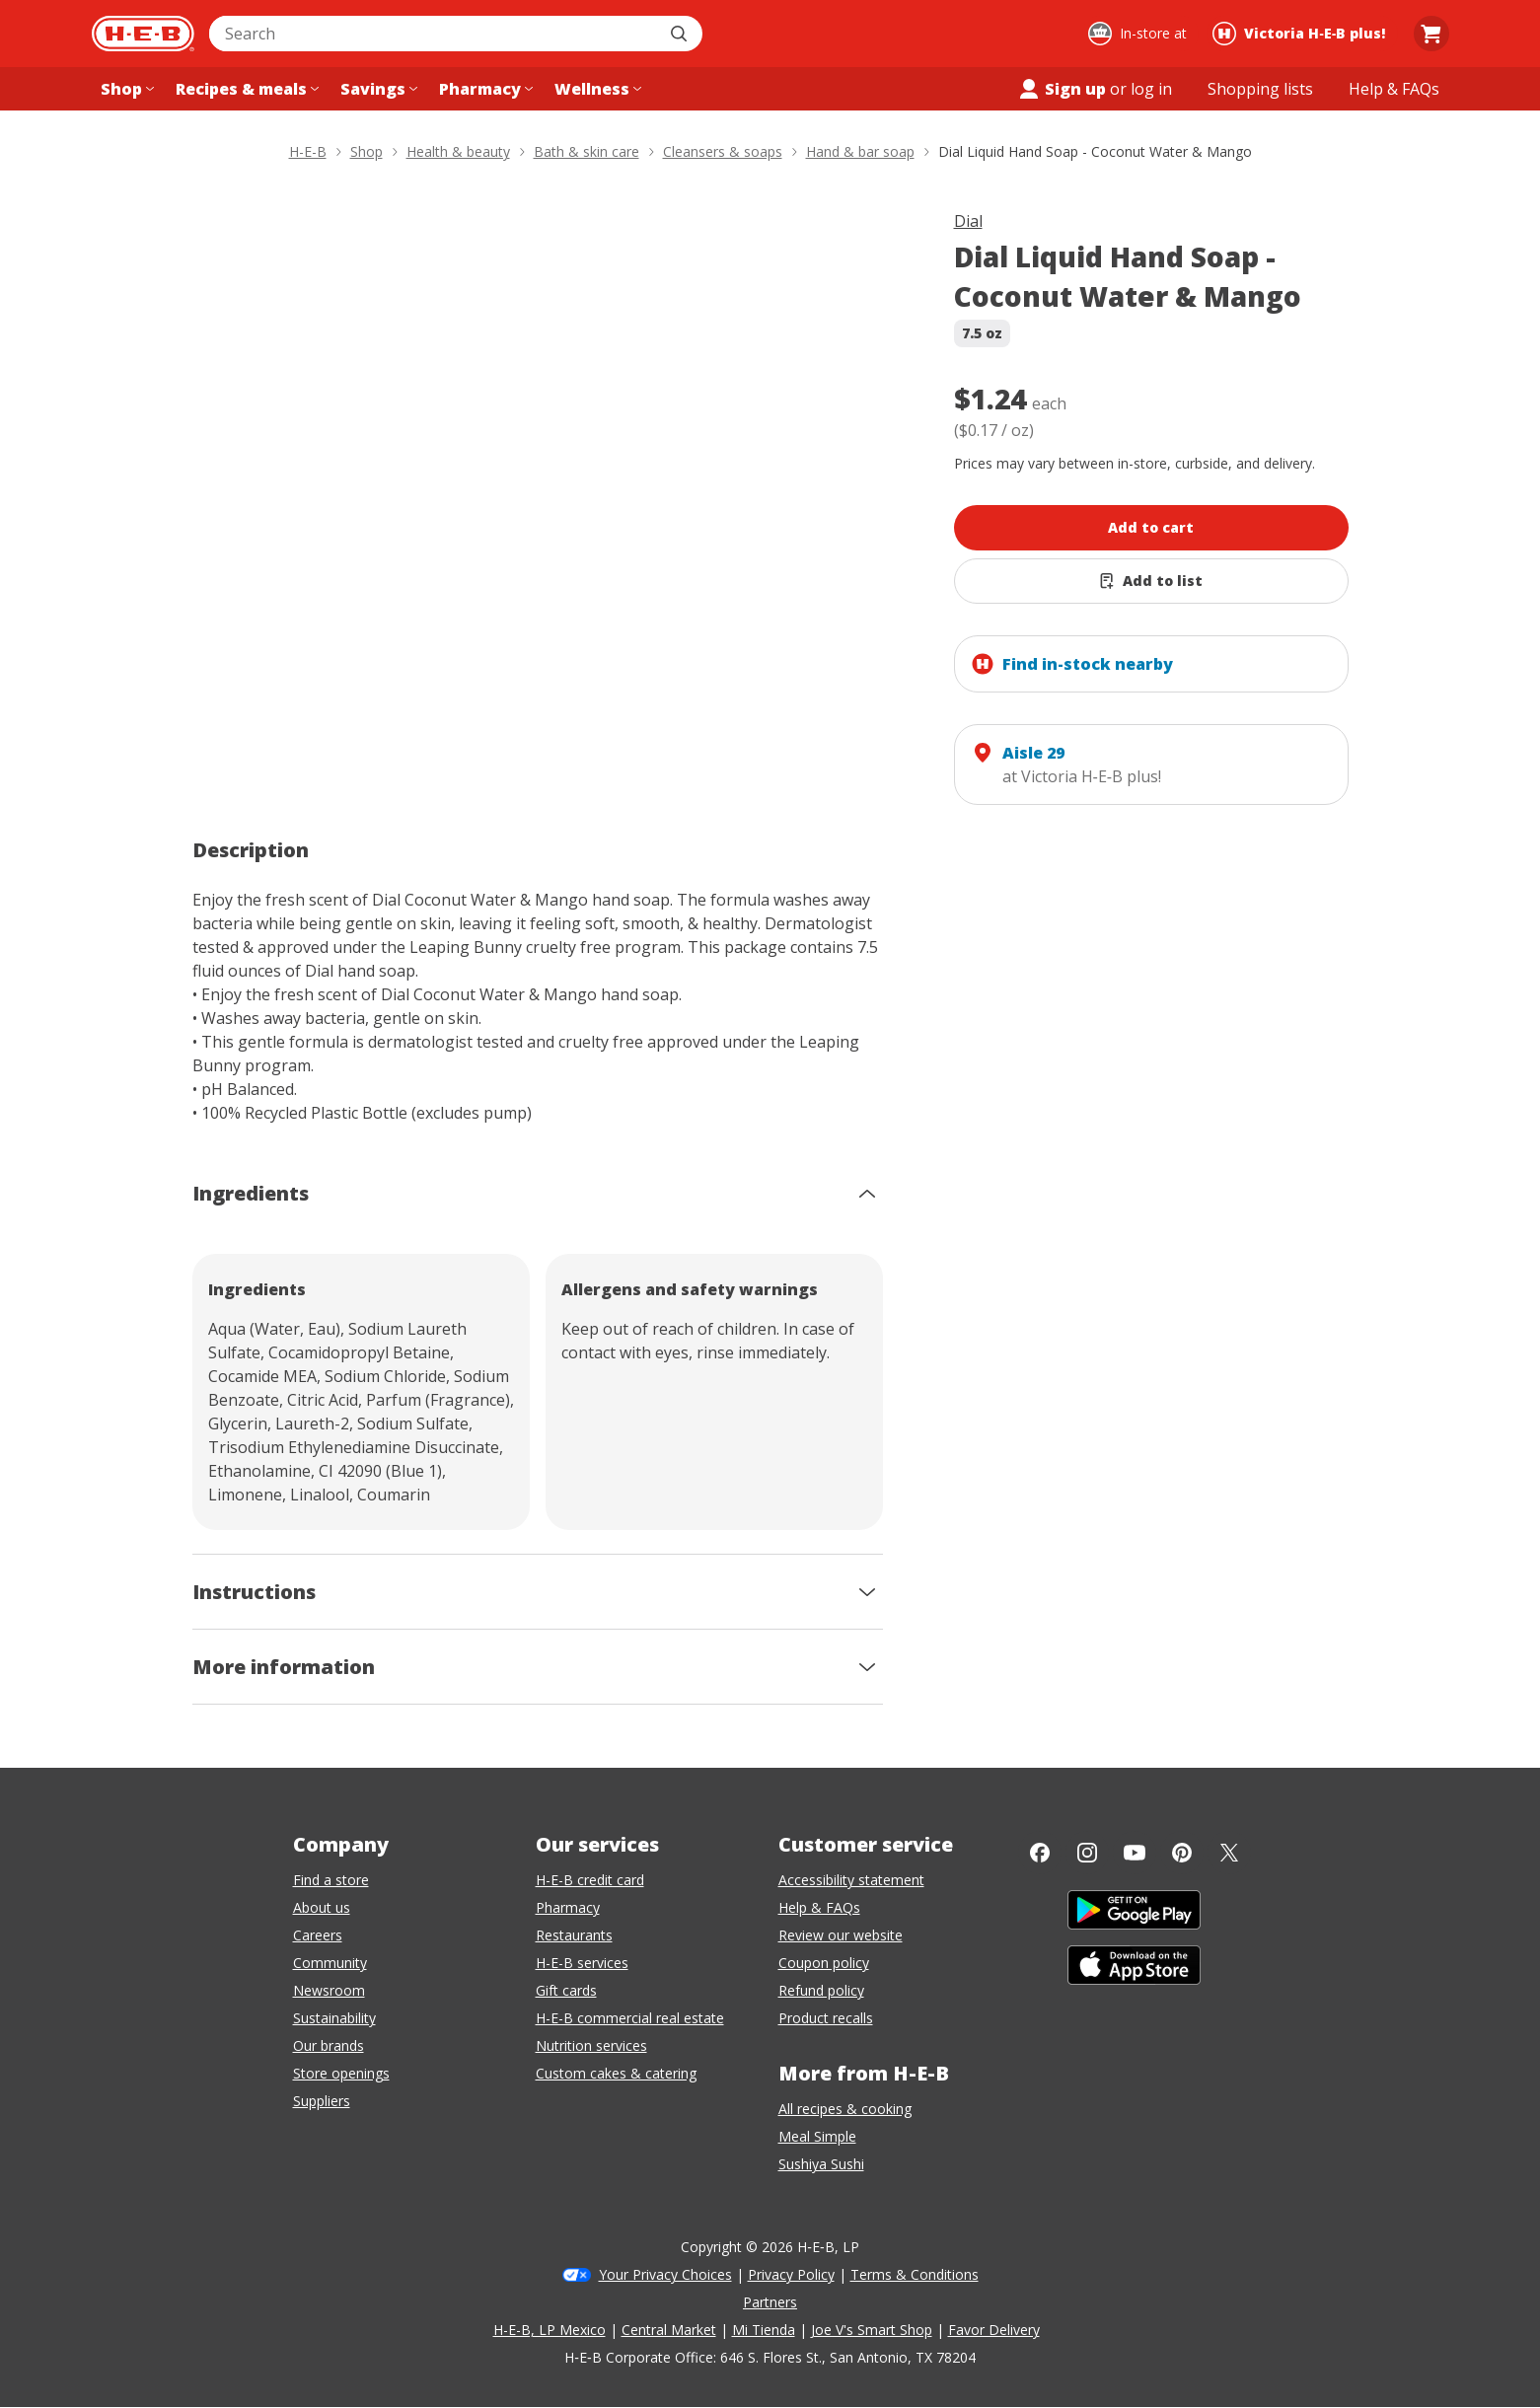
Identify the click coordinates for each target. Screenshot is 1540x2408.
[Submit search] (680, 33)
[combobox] (434, 33)
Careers (317, 1935)
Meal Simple (817, 2136)
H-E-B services (582, 1962)
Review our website (840, 1935)
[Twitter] (1229, 1852)
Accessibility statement (851, 1879)
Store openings (341, 2073)
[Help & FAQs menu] (1394, 89)
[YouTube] (1134, 1852)
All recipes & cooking (845, 2108)
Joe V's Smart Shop (871, 2329)
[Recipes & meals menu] (245, 89)
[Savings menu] (376, 89)
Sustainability (334, 2017)
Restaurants (574, 1935)
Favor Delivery (994, 2329)
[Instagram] (1087, 1852)
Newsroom (329, 1990)
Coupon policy (823, 1962)
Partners (770, 2302)
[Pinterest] (1182, 1852)
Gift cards (566, 1990)
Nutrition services (591, 2045)
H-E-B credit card (590, 1879)
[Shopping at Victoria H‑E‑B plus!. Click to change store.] (1302, 33)
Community (330, 1962)
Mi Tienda (763, 2329)
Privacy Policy (791, 2274)
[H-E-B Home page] (143, 33)
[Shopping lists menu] (1260, 89)
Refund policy (821, 1990)
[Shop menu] (125, 89)
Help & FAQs (819, 1907)
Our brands (328, 2045)
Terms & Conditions (914, 2274)
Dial (968, 221)
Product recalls (825, 2017)
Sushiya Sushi (821, 2163)
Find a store (331, 1879)
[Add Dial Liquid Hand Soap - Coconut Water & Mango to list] (1151, 581)
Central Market (669, 2329)
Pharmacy (568, 1907)
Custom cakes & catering (616, 2073)
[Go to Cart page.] (1431, 33)
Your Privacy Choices (665, 2274)
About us (321, 1907)
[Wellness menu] (596, 89)
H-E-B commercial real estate (630, 2017)
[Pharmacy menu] (484, 89)
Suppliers (321, 2100)
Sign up (1061, 89)
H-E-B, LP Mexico (549, 2329)
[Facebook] (1040, 1852)
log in (1151, 89)
